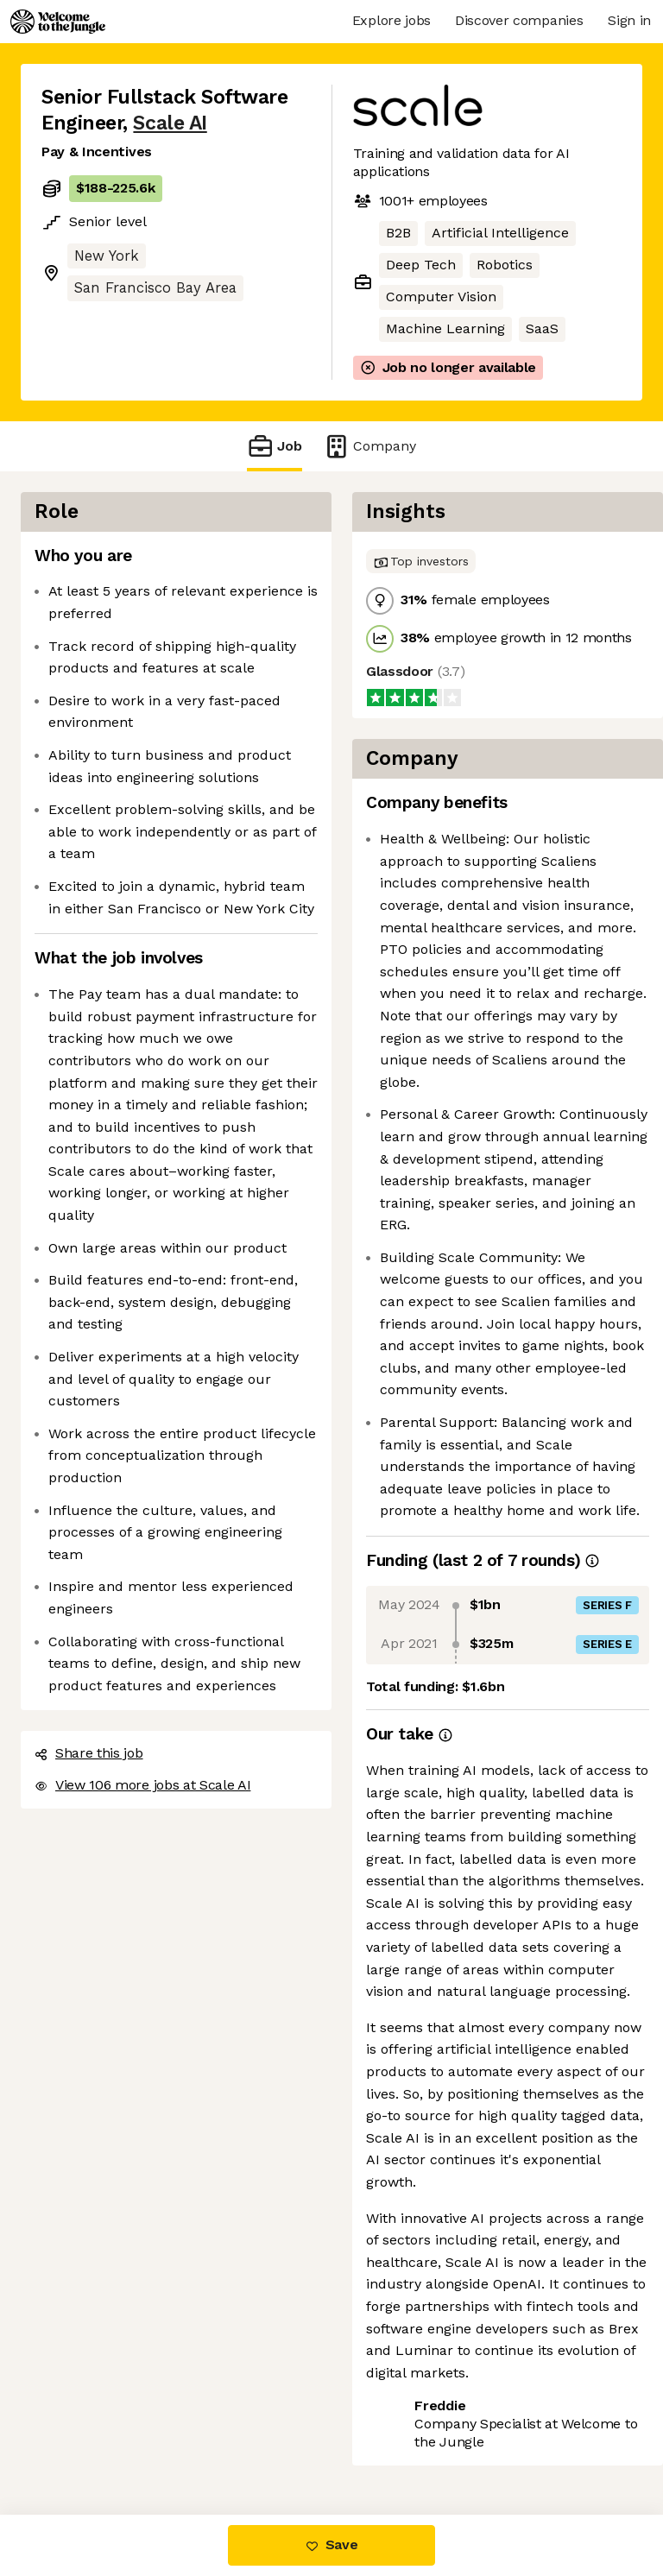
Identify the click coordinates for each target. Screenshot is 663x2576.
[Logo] (57, 21)
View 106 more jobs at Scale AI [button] (142, 1785)
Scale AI (169, 123)
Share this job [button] (89, 1753)
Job (274, 446)
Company (369, 446)
